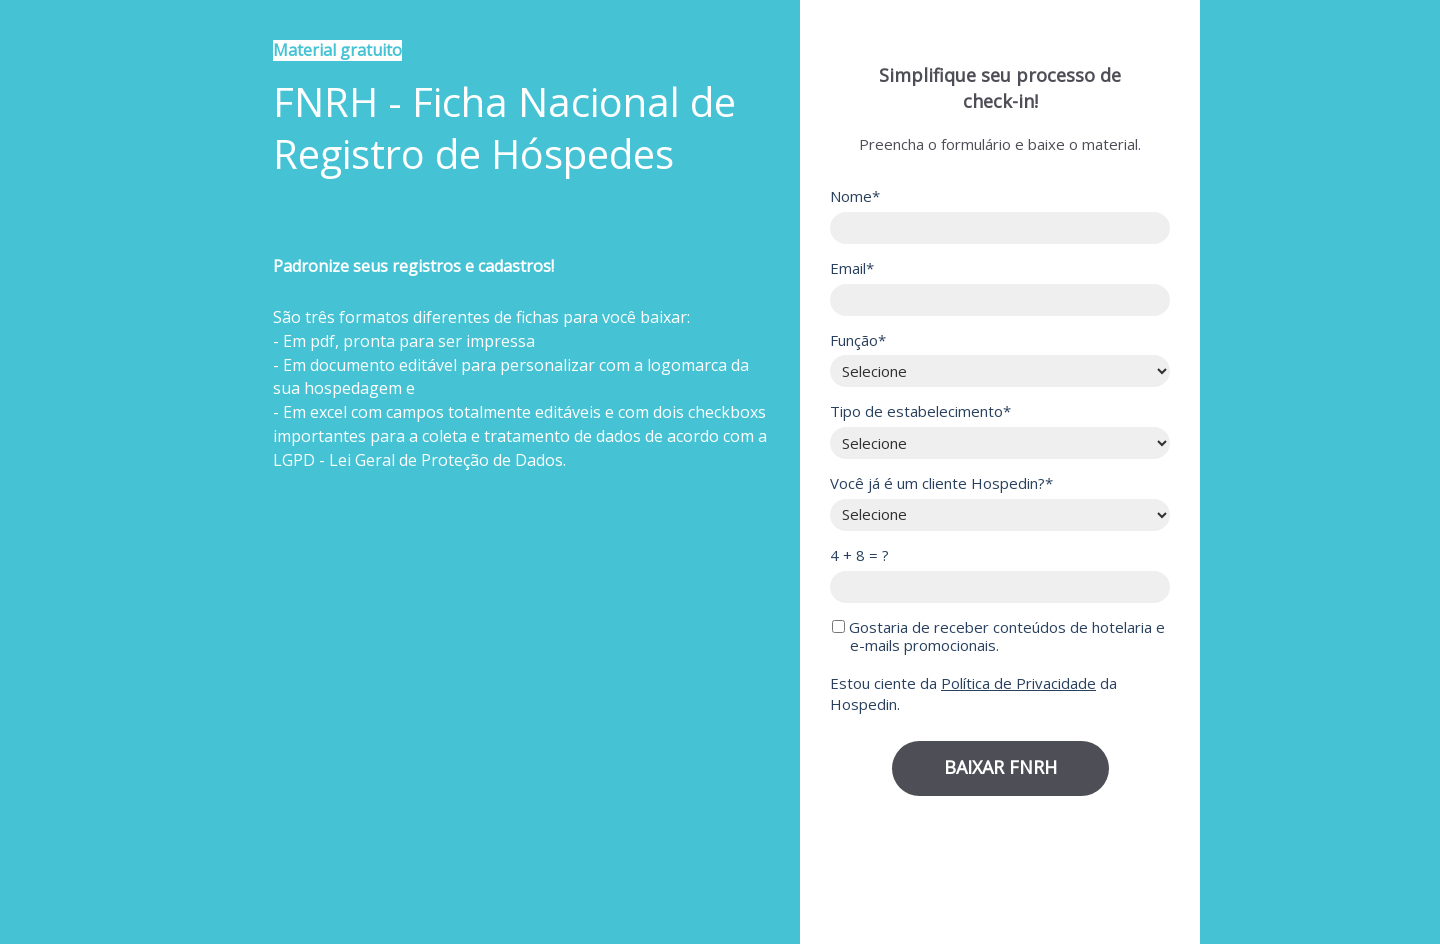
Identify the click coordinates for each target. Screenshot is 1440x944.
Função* (858, 340)
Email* (852, 268)
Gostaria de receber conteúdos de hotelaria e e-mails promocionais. (998, 637)
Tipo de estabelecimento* (920, 411)
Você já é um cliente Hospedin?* (941, 483)
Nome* (855, 196)
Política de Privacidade (1018, 683)
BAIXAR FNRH (1000, 767)
